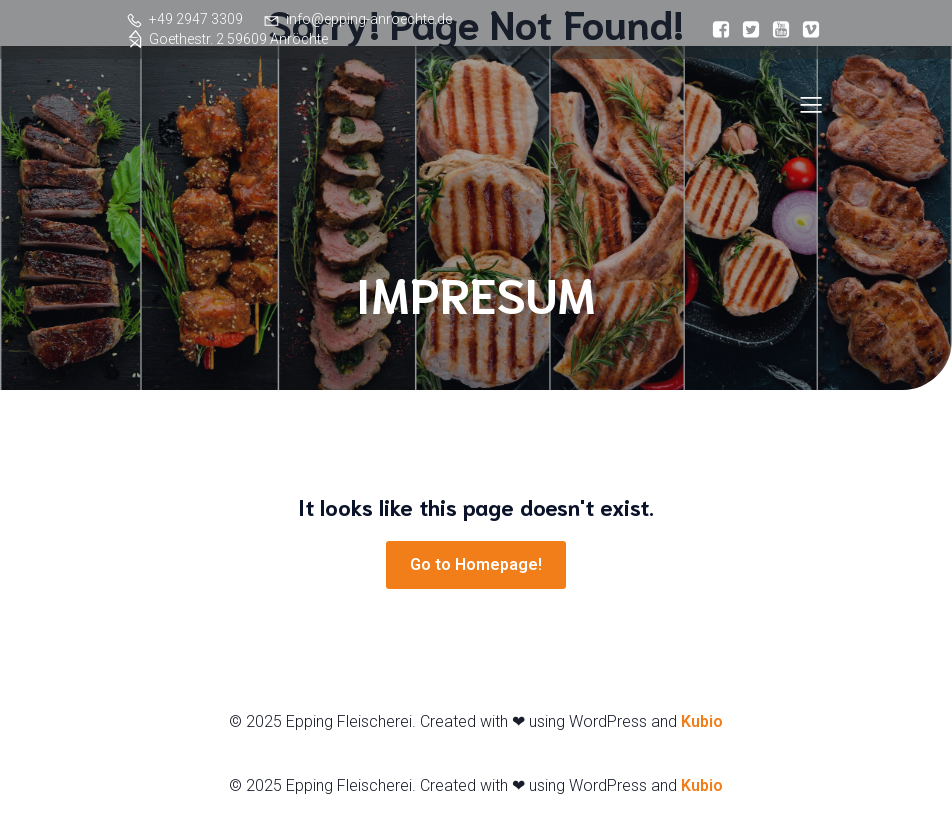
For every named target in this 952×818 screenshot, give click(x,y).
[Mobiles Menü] (811, 104)
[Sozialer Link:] (721, 30)
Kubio (702, 721)
